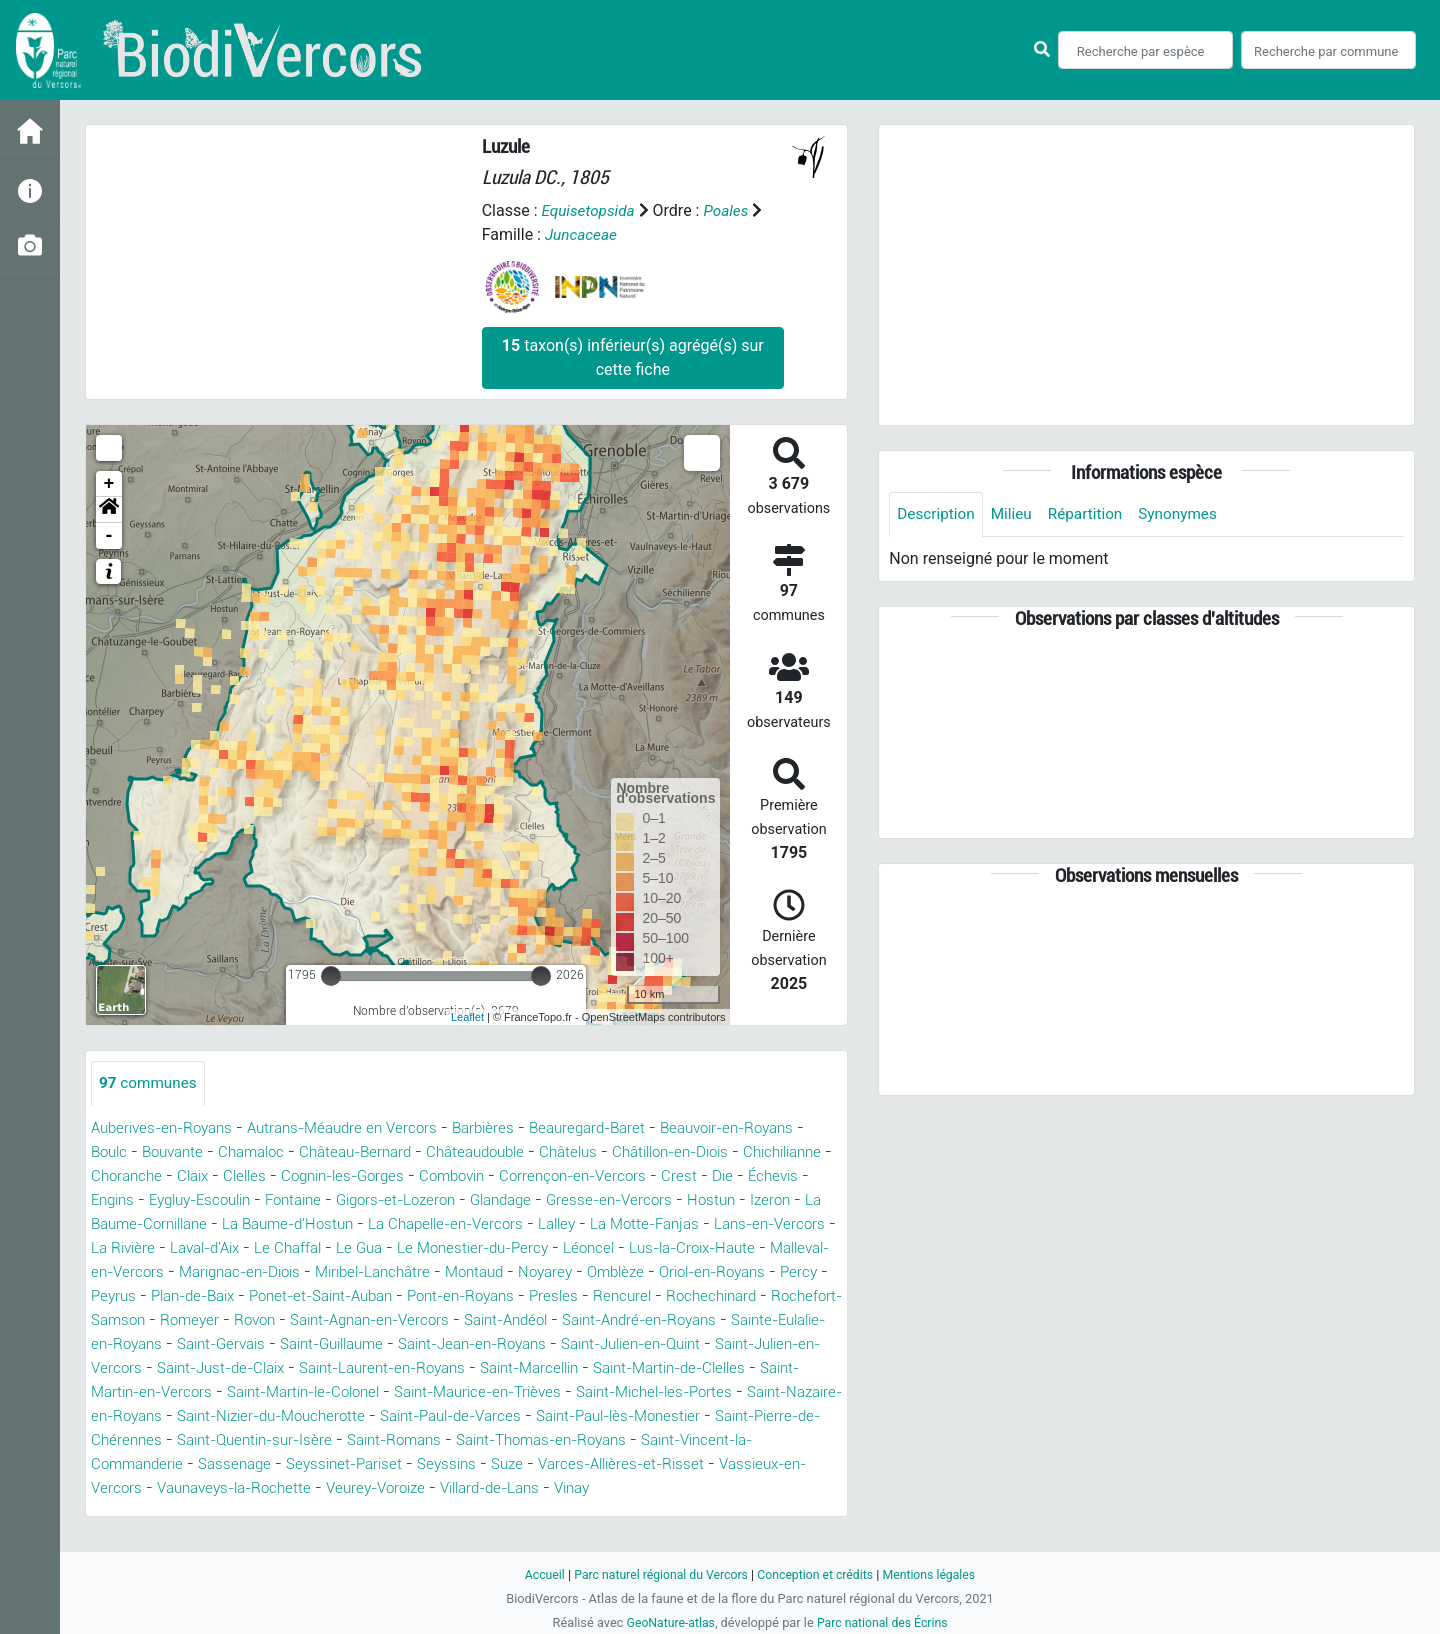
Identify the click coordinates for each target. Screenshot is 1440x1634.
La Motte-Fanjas (150, 1248)
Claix (352, 1176)
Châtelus (672, 1152)
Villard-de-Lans (543, 1512)
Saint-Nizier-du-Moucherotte (261, 1440)
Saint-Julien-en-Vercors (656, 1368)
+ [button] (109, 484)
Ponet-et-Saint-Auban (757, 1296)
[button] (109, 510)
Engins (284, 1200)
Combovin (631, 1176)
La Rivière (392, 1248)
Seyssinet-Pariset (360, 1488)
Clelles (408, 1176)
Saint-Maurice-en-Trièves (377, 1416)
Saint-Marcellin (416, 1392)
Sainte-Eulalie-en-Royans (619, 1344)
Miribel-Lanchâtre (739, 1272)
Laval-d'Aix (481, 1248)
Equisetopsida (590, 210)
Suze (532, 1488)
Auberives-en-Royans (167, 1128)
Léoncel (172, 1272)
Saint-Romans (438, 1464)
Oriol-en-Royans (378, 1296)
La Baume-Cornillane (358, 1224)
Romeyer (668, 1320)
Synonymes (1188, 514)
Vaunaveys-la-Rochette (266, 1512)
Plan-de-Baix (616, 1296)
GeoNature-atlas (667, 1622)
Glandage (708, 1200)
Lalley (808, 1224)
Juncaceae (582, 234)
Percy (471, 1296)
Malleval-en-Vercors (440, 1272)
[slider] (331, 976)
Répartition (1092, 514)
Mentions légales (936, 1574)
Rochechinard (424, 1320)
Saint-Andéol (282, 1344)
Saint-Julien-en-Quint (478, 1368)
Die (164, 1200)
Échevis (218, 1200)
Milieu (1015, 514)
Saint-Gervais (774, 1344)
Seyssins (468, 1488)
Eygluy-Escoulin (380, 1200)
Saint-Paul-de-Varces (456, 1440)
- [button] (109, 536)
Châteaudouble (572, 1152)
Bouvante (247, 1152)
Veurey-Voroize (419, 1512)
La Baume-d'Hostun (519, 1224)
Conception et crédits (817, 1574)
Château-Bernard (443, 1152)
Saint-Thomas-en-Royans (598, 1464)
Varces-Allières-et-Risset (653, 1488)
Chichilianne (185, 1176)
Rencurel (330, 1320)
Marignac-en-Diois (594, 1272)
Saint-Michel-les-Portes (568, 1416)
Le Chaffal (572, 1248)
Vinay (634, 1512)
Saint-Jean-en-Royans (303, 1368)
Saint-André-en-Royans (428, 1344)
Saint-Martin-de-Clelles (569, 1392)
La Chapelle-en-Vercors (688, 1224)
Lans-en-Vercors (283, 1248)
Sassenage (244, 1488)
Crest (120, 1200)
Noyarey (199, 1296)
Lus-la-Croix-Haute (284, 1272)
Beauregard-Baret (619, 1128)
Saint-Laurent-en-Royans (256, 1392)
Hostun (184, 1224)
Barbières (509, 1128)
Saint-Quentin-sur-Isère (288, 1464)
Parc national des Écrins (884, 1622)
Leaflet (467, 1017)
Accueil (536, 1574)
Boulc (179, 1152)
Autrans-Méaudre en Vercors (360, 1128)
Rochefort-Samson (555, 1320)
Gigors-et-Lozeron (594, 1200)
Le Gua (648, 1248)
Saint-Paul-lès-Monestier (639, 1440)
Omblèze (274, 1296)
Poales (731, 210)
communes (150, 1083)
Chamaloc (332, 1152)
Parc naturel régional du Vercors (657, 1574)
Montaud (123, 1296)
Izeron (246, 1224)
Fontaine (483, 1200)
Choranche (282, 1176)
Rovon (736, 1320)
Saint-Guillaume (149, 1368)
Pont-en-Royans (160, 1320)
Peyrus (530, 1296)
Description (937, 514)
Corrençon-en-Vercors (760, 1176)
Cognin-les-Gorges (513, 1176)
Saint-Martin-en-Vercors (755, 1392)
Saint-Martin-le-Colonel (186, 1416)
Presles (259, 1320)
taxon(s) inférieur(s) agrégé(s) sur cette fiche (633, 357)
